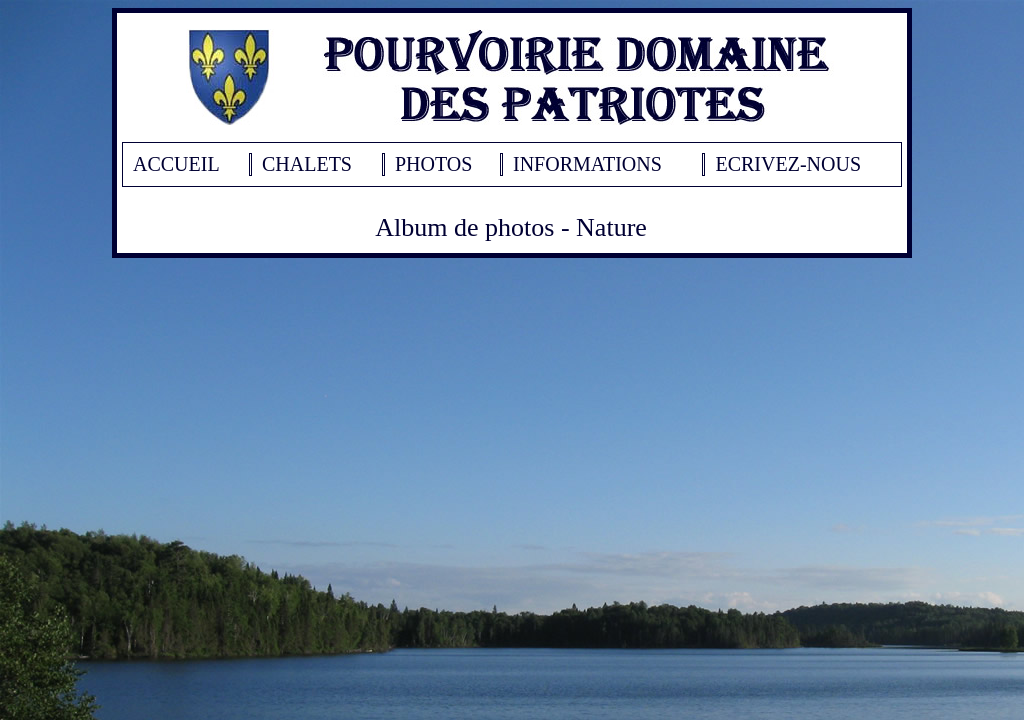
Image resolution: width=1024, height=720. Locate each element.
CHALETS (307, 164)
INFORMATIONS (587, 164)
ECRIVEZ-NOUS (788, 164)
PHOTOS (433, 164)
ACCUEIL (176, 164)
